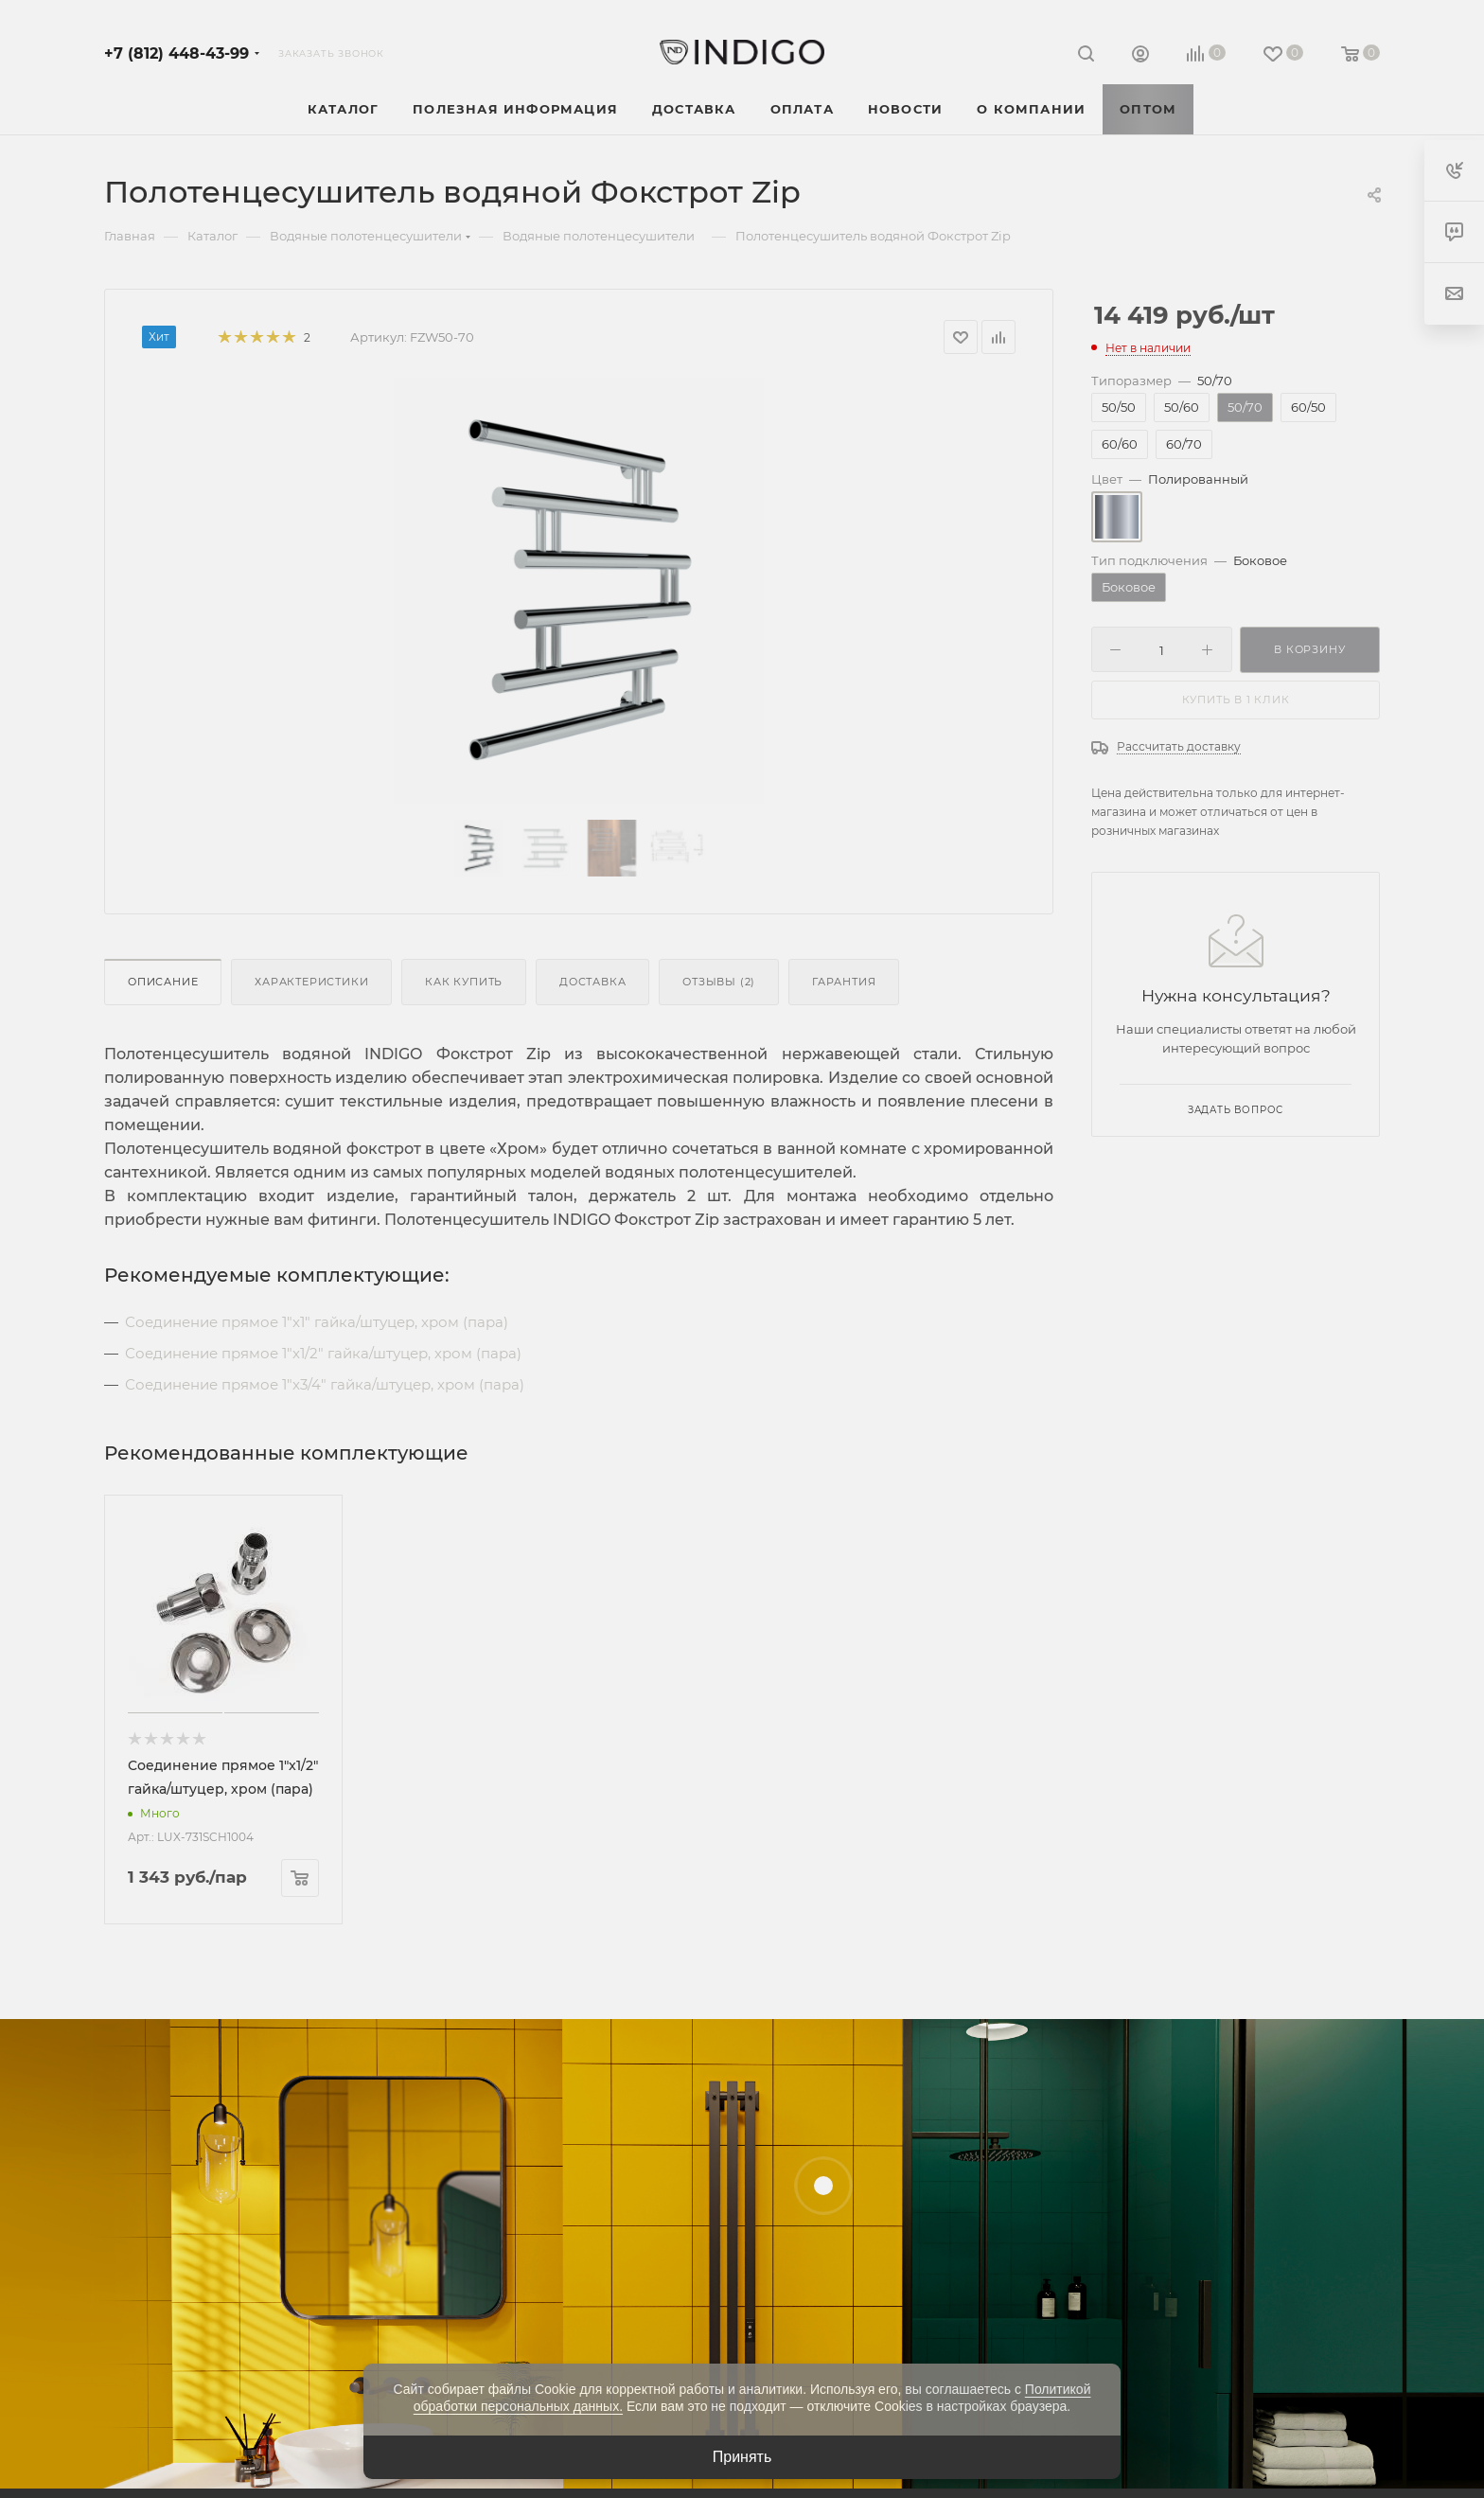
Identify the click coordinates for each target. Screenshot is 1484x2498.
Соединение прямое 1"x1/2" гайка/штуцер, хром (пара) (323, 1353)
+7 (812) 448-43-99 (176, 53)
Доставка (592, 981)
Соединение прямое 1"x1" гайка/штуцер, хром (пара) (316, 1322)
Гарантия (843, 981)
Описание (163, 981)
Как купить (464, 981)
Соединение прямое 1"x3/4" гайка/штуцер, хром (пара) (324, 1384)
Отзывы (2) (718, 981)
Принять (742, 2457)
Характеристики (311, 981)
